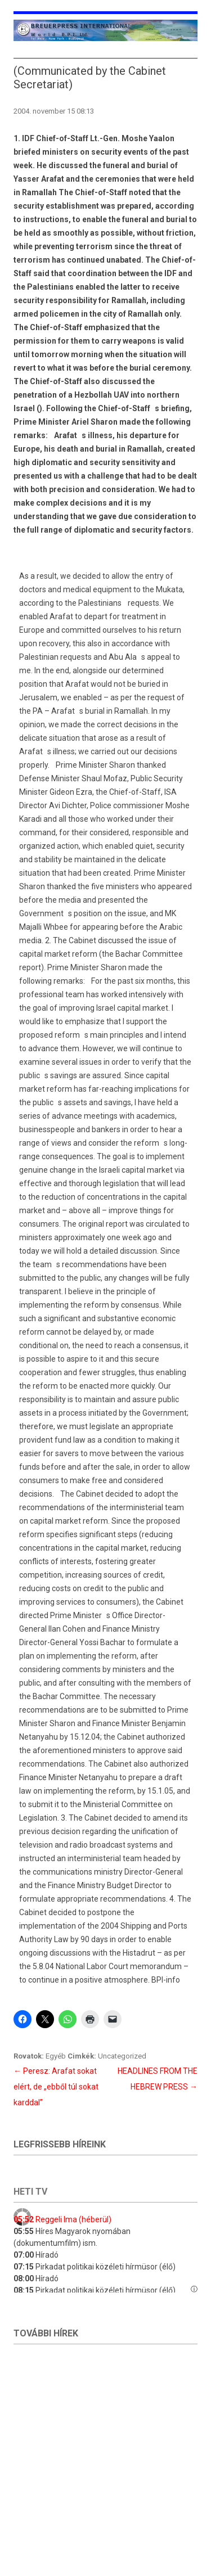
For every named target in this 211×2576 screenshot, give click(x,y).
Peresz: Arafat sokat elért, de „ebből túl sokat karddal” (56, 2086)
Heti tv (30, 2191)
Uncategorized (122, 2056)
